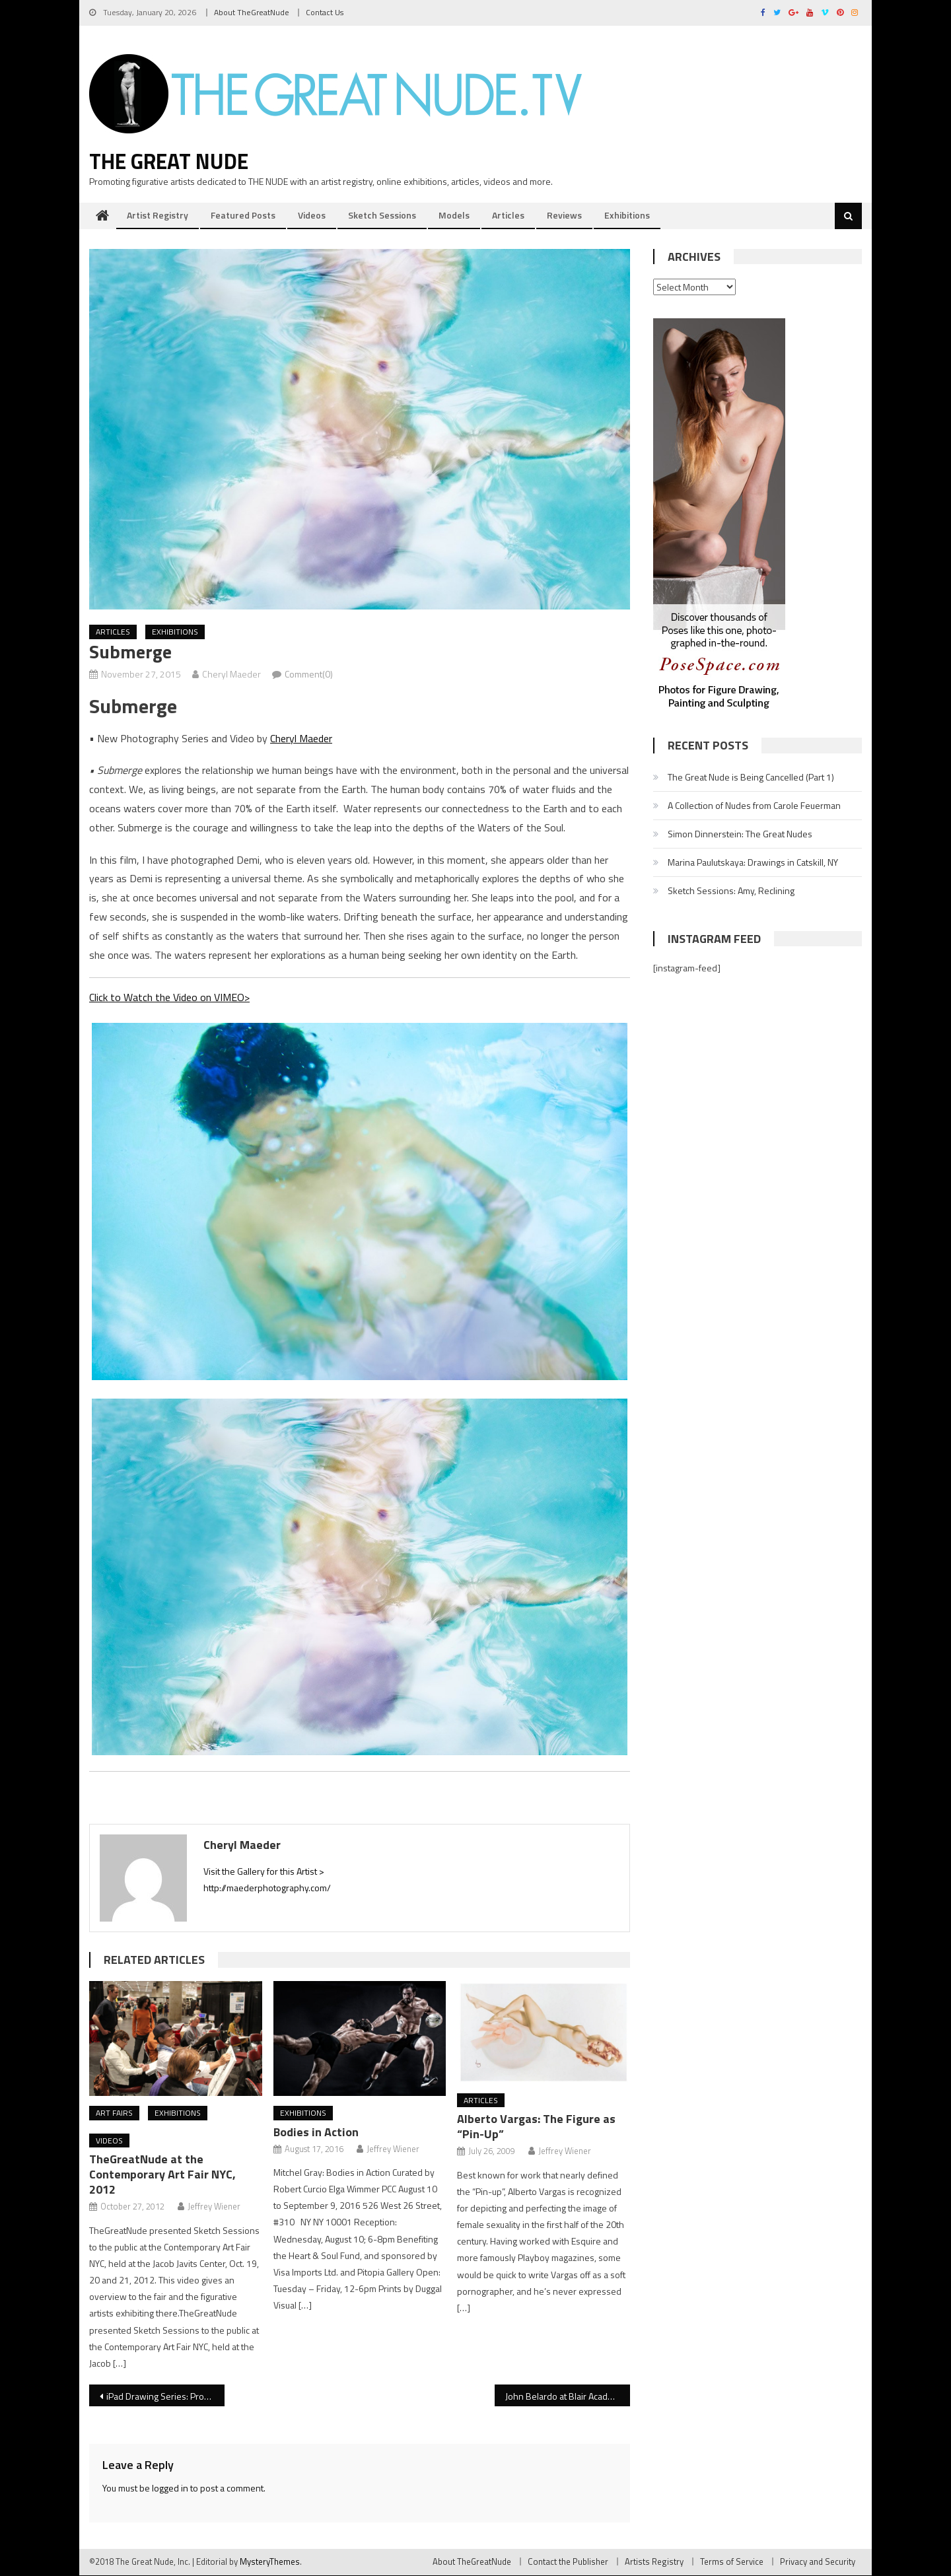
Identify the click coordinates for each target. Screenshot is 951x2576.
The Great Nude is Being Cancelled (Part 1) (751, 777)
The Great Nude (168, 162)
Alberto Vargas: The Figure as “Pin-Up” (536, 2126)
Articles (508, 216)
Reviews (564, 216)
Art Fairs (114, 2113)
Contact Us (324, 12)
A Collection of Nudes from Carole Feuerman (754, 806)
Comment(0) (309, 674)
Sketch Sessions (382, 216)
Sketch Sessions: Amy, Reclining (731, 891)
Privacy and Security (817, 2562)
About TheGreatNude (251, 12)
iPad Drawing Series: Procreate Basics (165, 2397)
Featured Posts (243, 216)
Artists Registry (654, 2562)
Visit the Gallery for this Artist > (263, 1871)
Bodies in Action (316, 2132)
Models (454, 216)
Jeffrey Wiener (214, 2206)
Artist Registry (157, 216)
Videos (312, 216)
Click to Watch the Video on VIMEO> (169, 998)
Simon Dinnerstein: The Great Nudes (740, 834)
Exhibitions (627, 216)
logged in (170, 2488)
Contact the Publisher (568, 2562)
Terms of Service (731, 2562)
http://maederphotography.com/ (267, 1888)
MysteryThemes (270, 2562)
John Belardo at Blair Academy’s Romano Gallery (567, 2397)
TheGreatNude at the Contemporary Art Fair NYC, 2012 (162, 2175)
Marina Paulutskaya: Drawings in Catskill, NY (753, 863)
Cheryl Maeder (231, 674)
